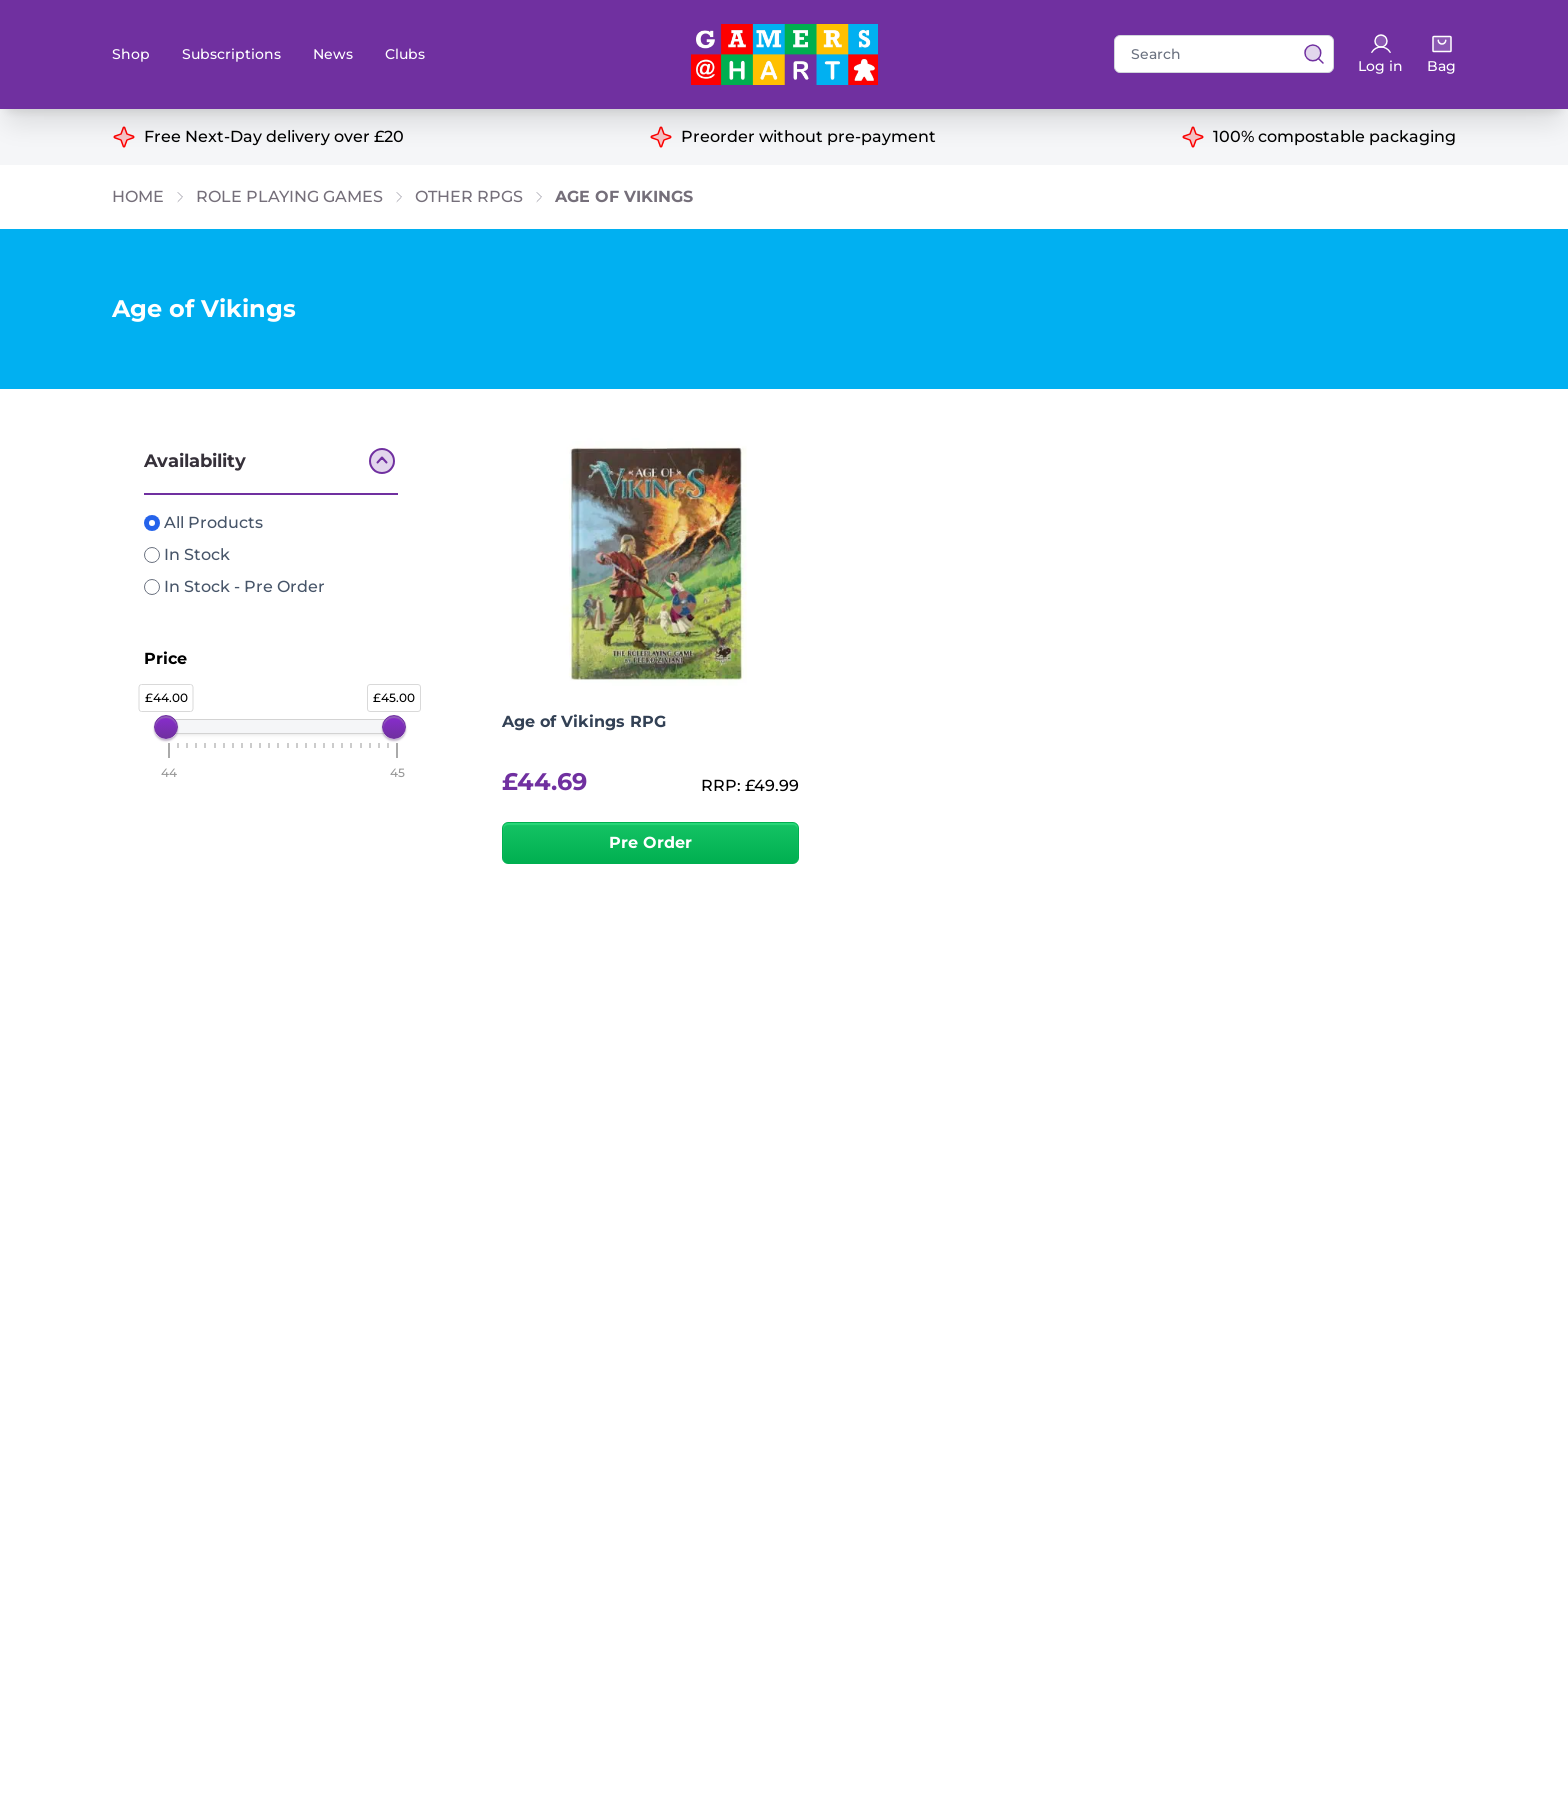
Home (138, 196)
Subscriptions (231, 54)
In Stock (187, 554)
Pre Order (650, 842)
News (333, 54)
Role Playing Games (289, 196)
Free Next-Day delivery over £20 (274, 136)
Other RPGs (469, 196)
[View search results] (1308, 54)
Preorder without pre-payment (808, 136)
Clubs (405, 54)
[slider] (166, 727)
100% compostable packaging (1334, 136)
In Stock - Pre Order (234, 586)
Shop (131, 54)
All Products (203, 522)
